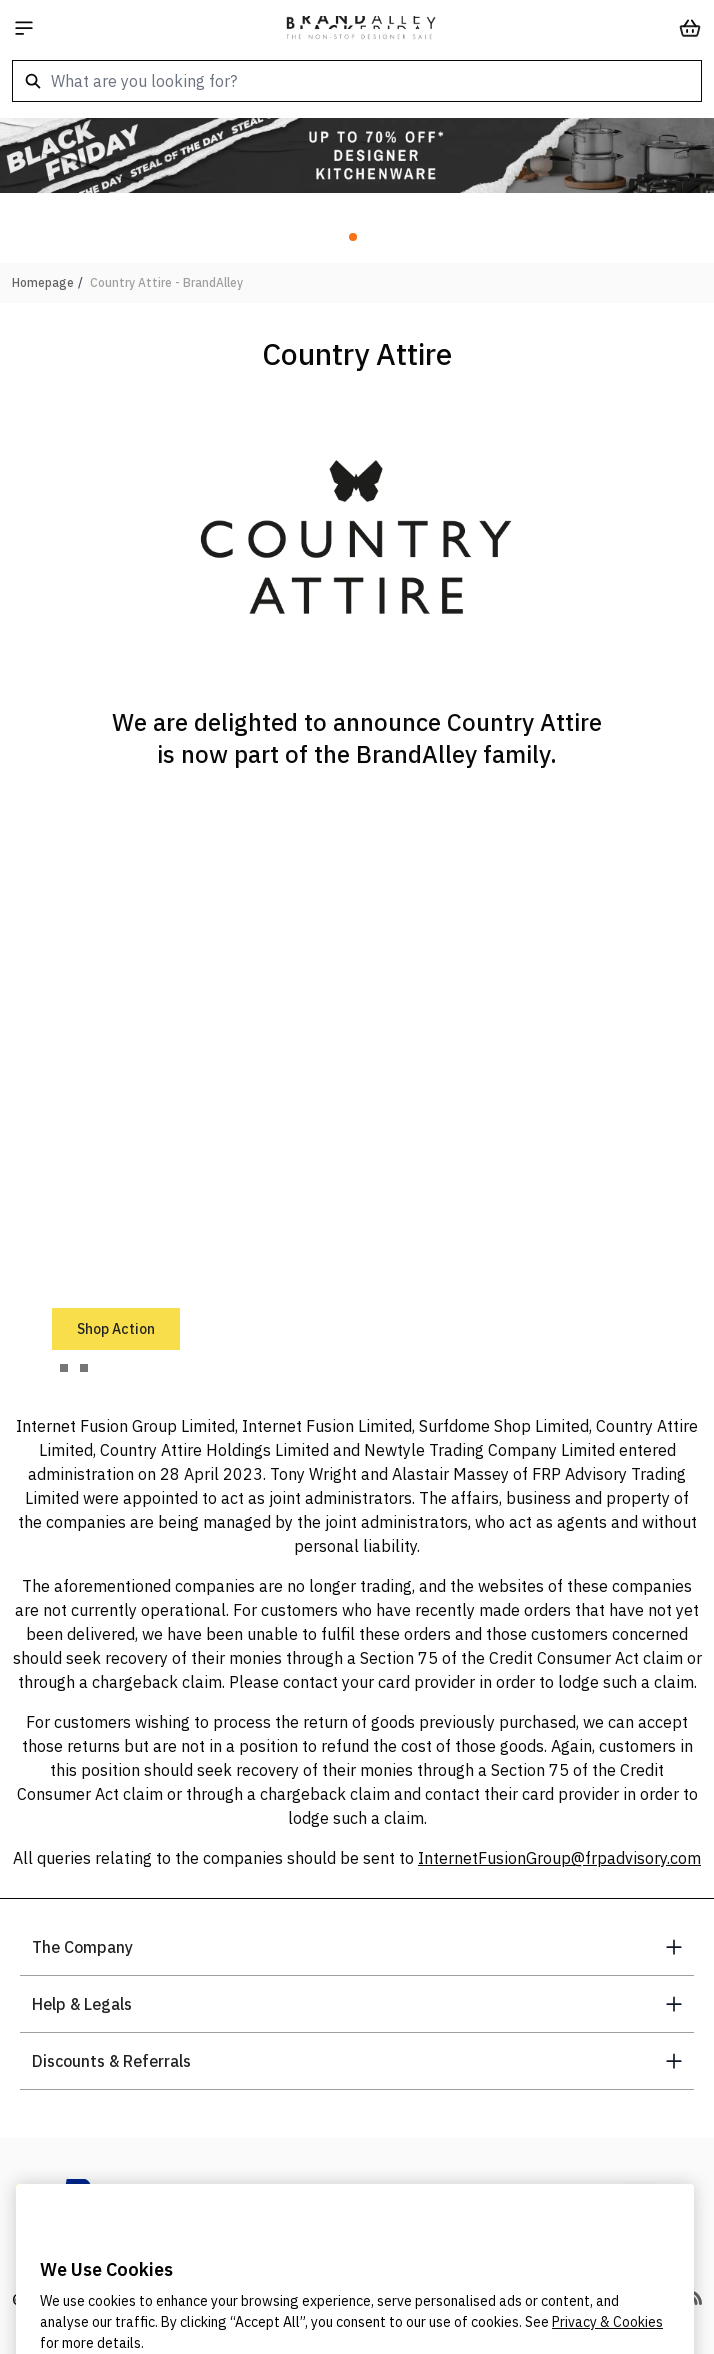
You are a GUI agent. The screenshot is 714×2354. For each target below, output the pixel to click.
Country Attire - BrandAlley (166, 282)
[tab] (64, 1368)
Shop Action (116, 1329)
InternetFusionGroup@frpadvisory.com (559, 1858)
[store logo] (361, 28)
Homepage (43, 282)
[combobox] (357, 81)
